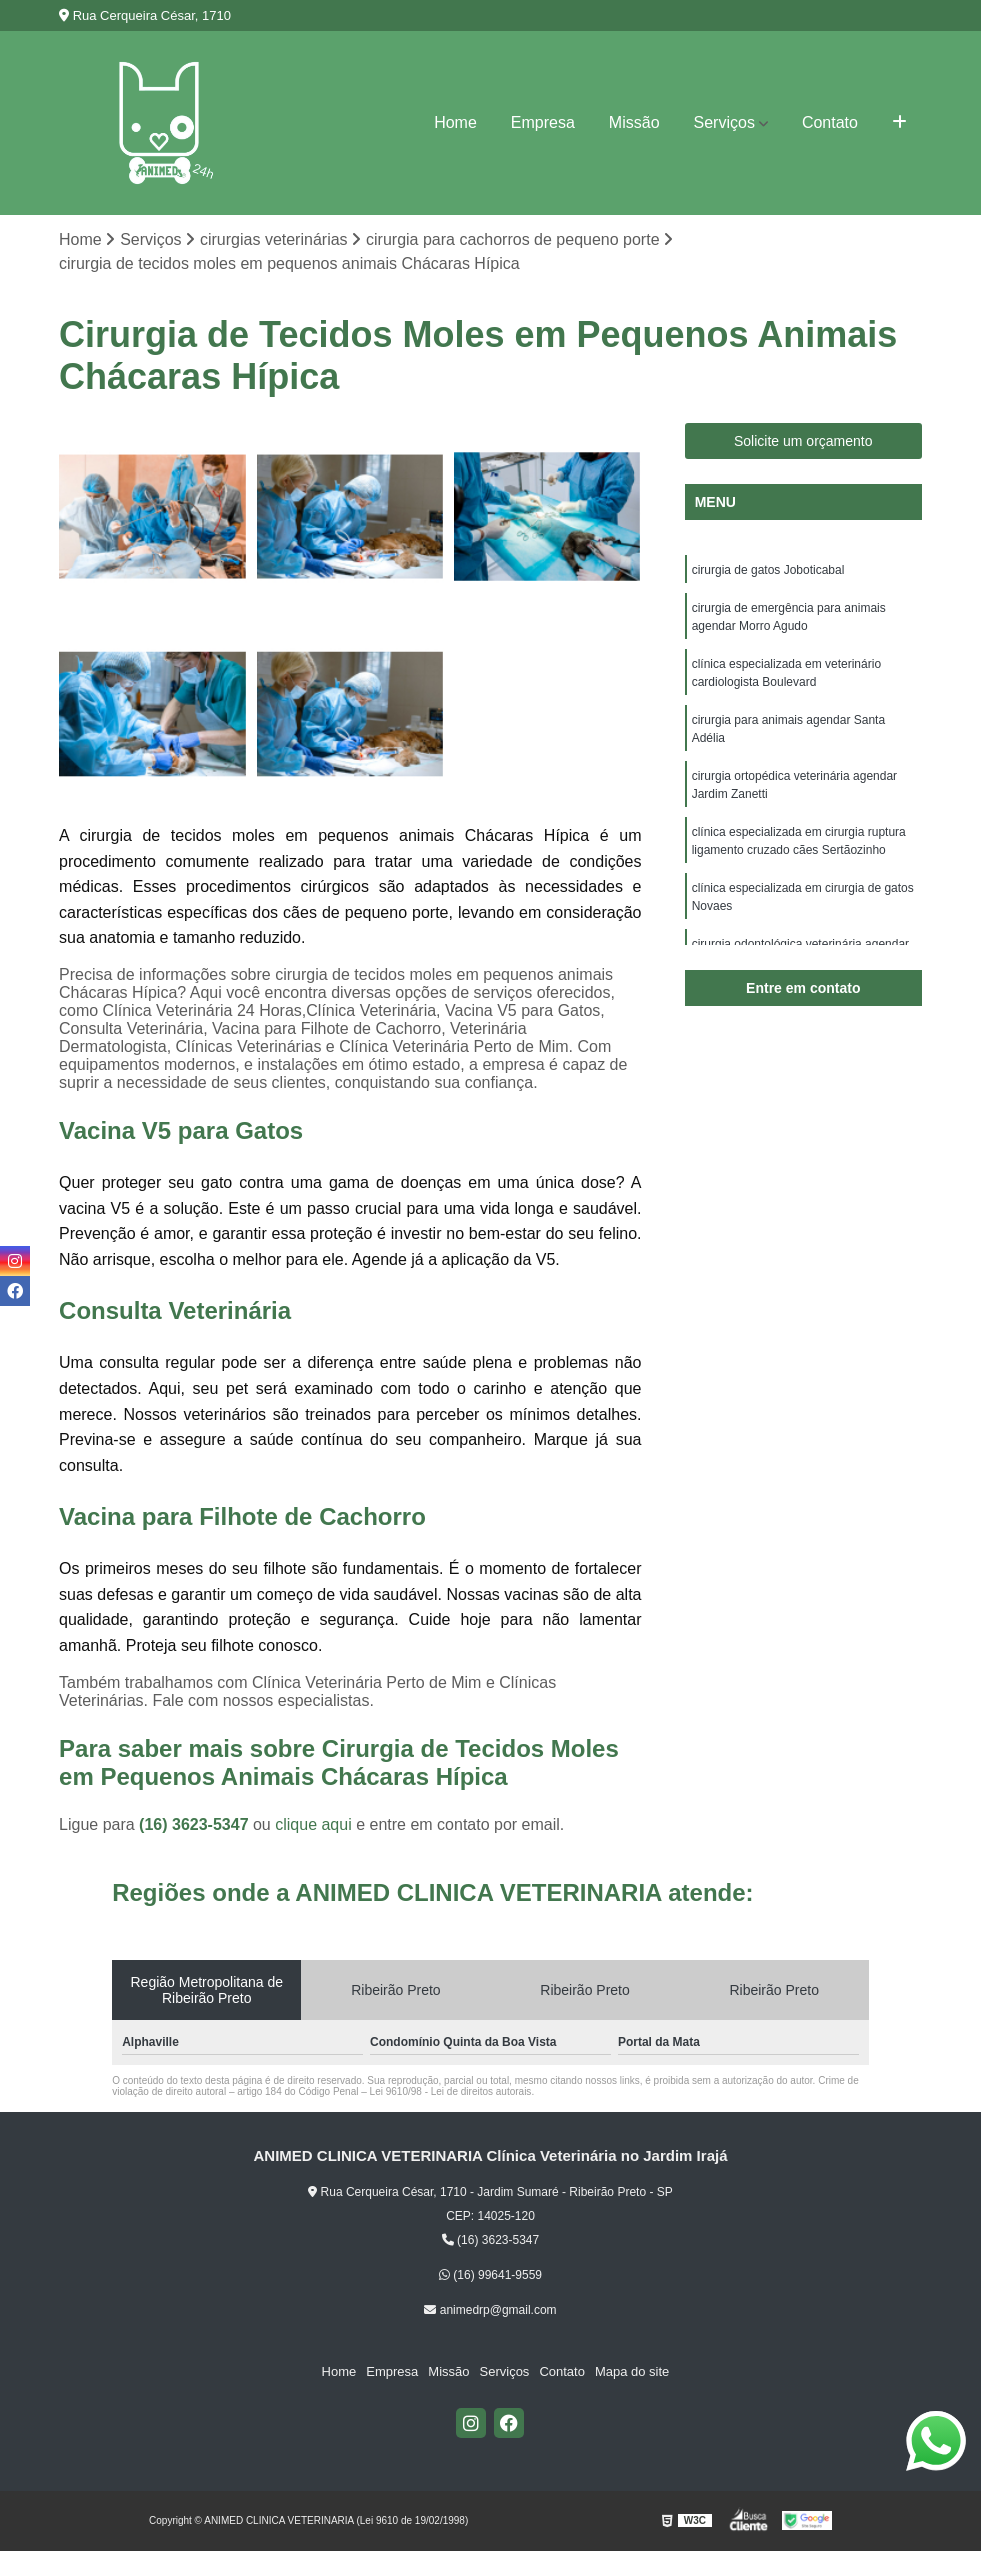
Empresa (543, 122)
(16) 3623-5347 (196, 1824)
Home (455, 122)
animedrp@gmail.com (490, 2310)
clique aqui (313, 1824)
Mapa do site (632, 2371)
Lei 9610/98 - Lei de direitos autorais (451, 2091)
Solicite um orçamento (803, 441)
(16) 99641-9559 (490, 2275)
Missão (634, 122)
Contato (830, 122)
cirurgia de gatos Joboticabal (768, 570)
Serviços (724, 122)
